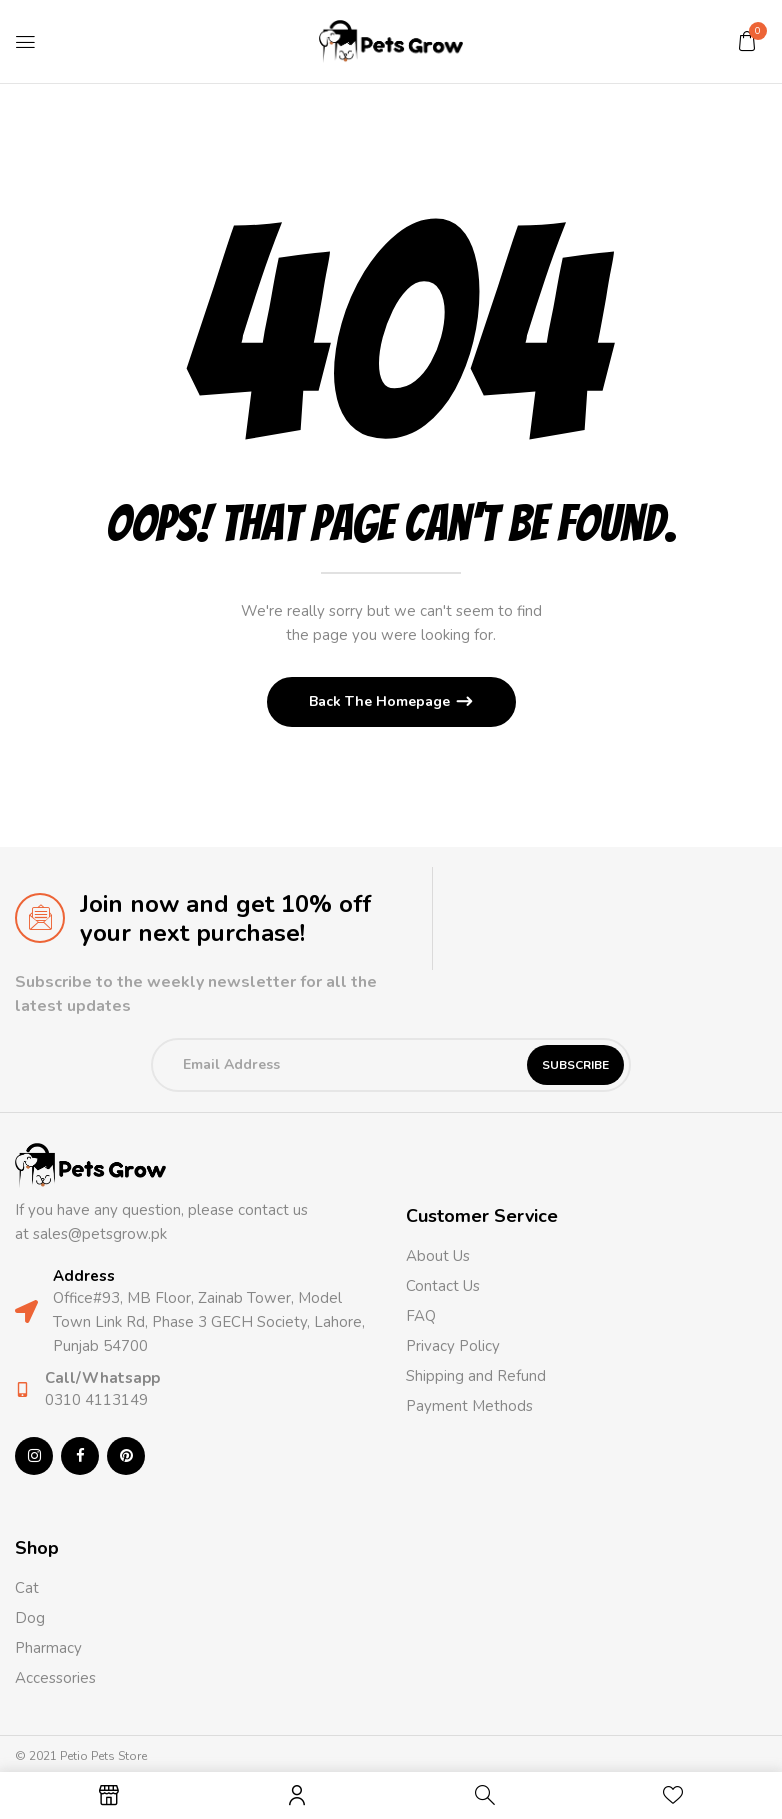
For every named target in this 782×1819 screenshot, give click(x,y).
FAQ (421, 1316)
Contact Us (443, 1286)
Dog (30, 1618)
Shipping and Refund (476, 1376)
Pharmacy (50, 1648)
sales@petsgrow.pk (100, 1234)
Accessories (55, 1678)
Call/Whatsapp (102, 1378)
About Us (438, 1256)
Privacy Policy (453, 1346)
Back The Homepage (381, 701)
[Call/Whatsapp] (22, 1389)
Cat (27, 1588)
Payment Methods (469, 1406)
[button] (747, 41)
